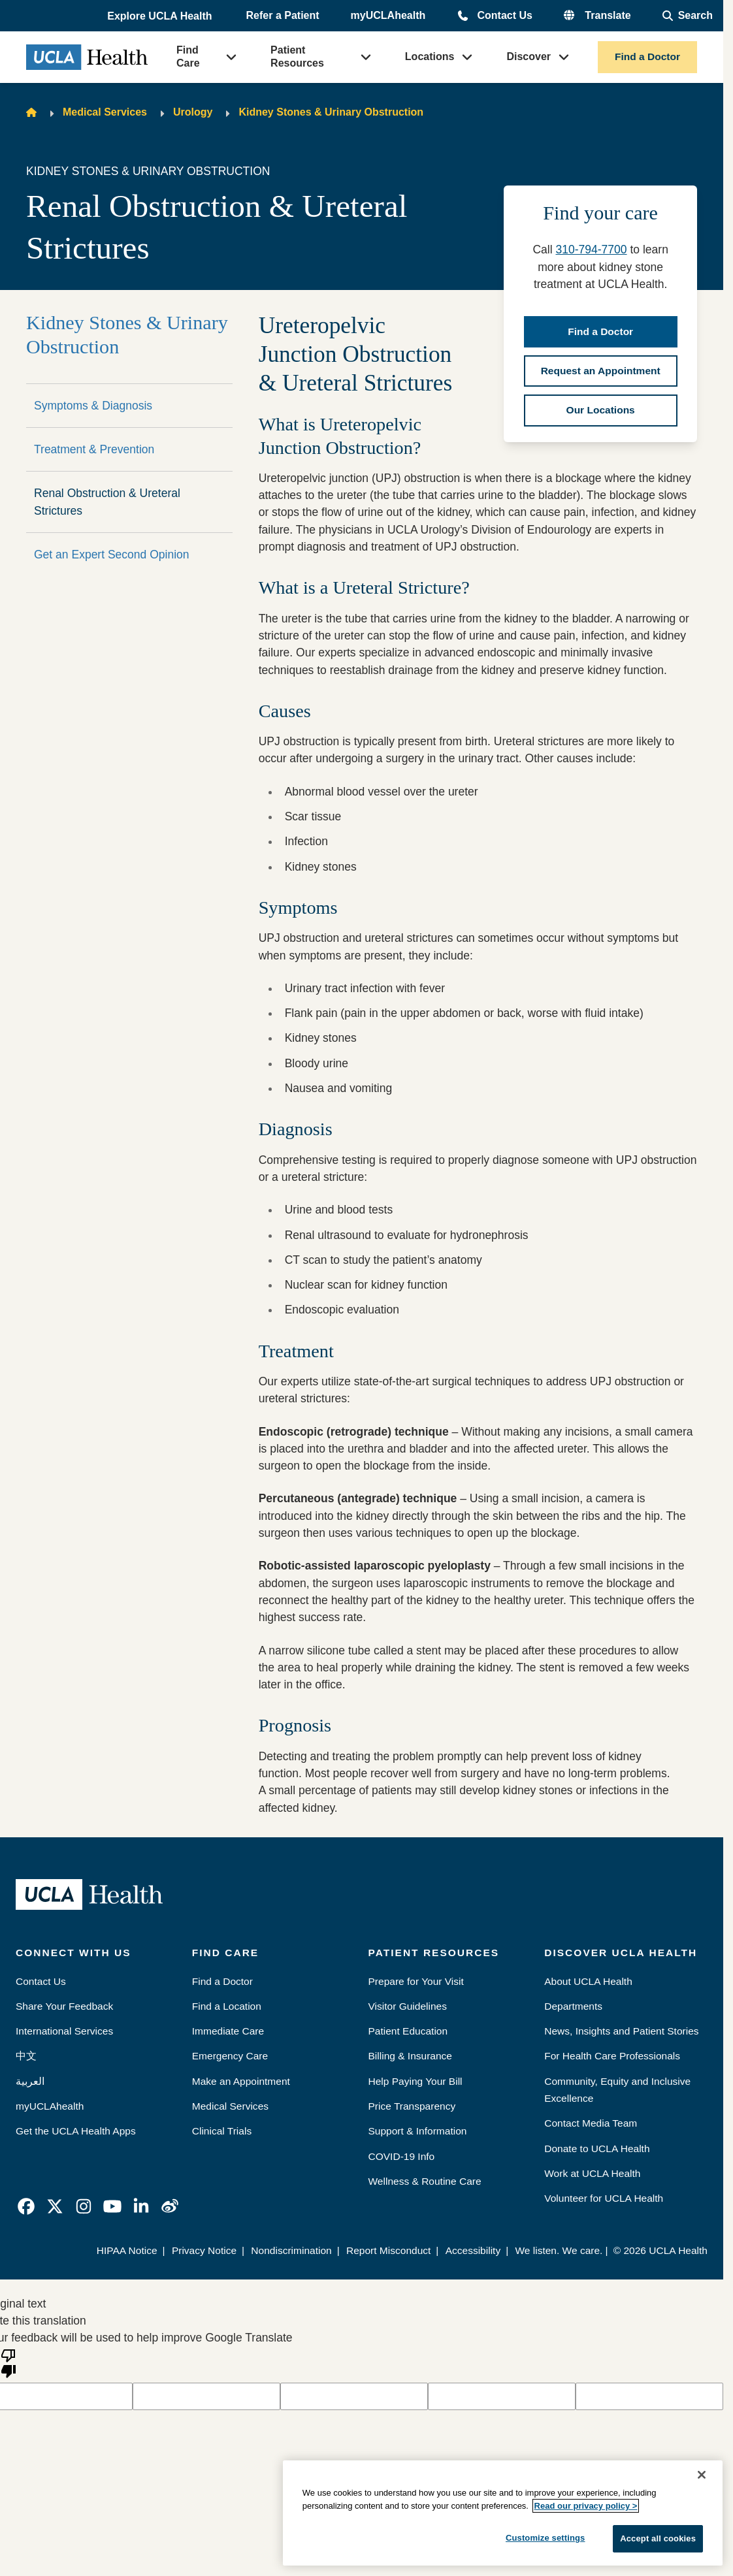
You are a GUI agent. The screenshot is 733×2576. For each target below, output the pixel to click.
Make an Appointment (241, 2081)
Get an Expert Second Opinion (111, 554)
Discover (528, 56)
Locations (430, 56)
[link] (26, 2206)
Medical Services (105, 112)
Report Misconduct (388, 2250)
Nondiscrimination (291, 2250)
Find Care (188, 56)
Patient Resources (297, 56)
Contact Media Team (590, 2123)
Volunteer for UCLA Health (603, 2198)
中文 (26, 2055)
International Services (64, 2031)
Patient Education (408, 2031)
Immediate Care (228, 2031)
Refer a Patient (282, 15)
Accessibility (473, 2250)
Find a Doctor (647, 56)
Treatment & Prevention (94, 449)
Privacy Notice (204, 2250)
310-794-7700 (591, 249)
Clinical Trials (222, 2130)
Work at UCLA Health (592, 2173)
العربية (30, 2081)
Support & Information (417, 2130)
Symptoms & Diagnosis (93, 405)
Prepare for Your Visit (416, 1981)
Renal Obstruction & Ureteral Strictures (107, 502)
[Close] (701, 2474)
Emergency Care (230, 2055)
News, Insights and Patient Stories (621, 2031)
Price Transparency (412, 2106)
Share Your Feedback (64, 2006)
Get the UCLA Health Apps (76, 2130)
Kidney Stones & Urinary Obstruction (330, 112)
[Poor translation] (8, 2362)
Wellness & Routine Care (424, 2181)
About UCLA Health (588, 1981)
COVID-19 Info (401, 2156)
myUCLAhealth (388, 15)
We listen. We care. (558, 2250)
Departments (573, 2006)
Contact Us (504, 15)
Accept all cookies (658, 2538)
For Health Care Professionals (612, 2055)
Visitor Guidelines (407, 2006)
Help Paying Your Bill (415, 2081)
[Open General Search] (687, 16)
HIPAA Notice (127, 2250)
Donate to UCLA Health (596, 2148)
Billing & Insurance (410, 2055)
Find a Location (226, 2006)
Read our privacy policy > (586, 2506)
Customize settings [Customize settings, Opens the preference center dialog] (545, 2538)
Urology (192, 112)
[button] (160, 16)
